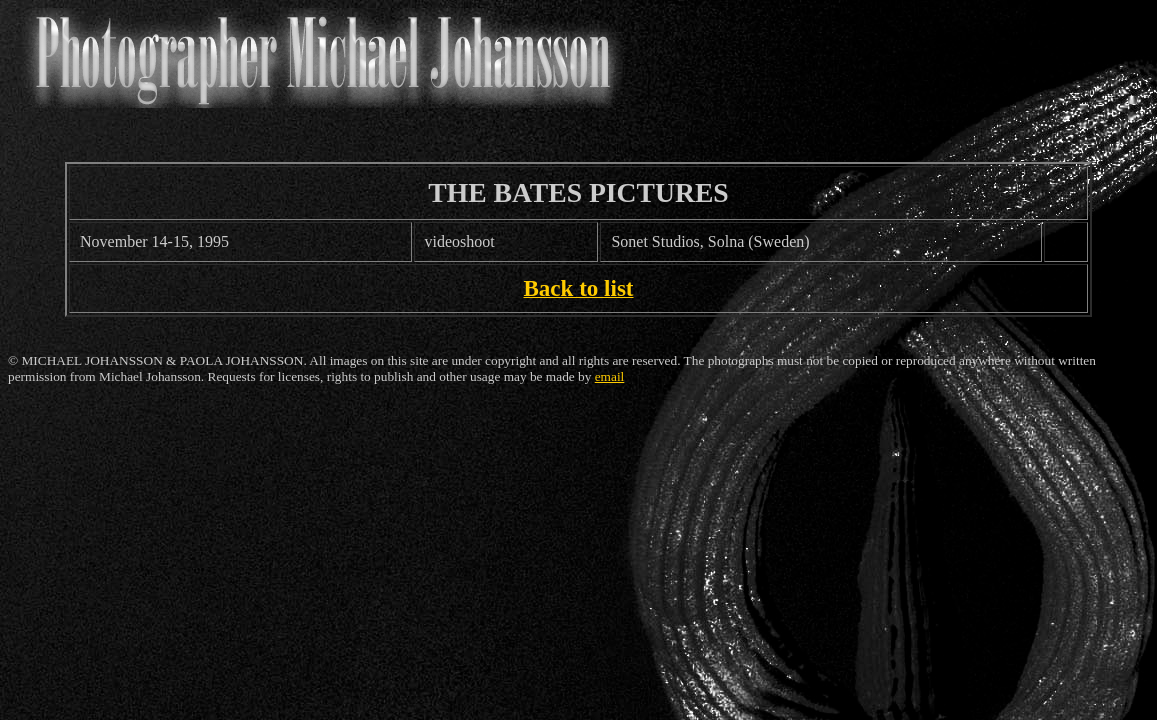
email (610, 376)
